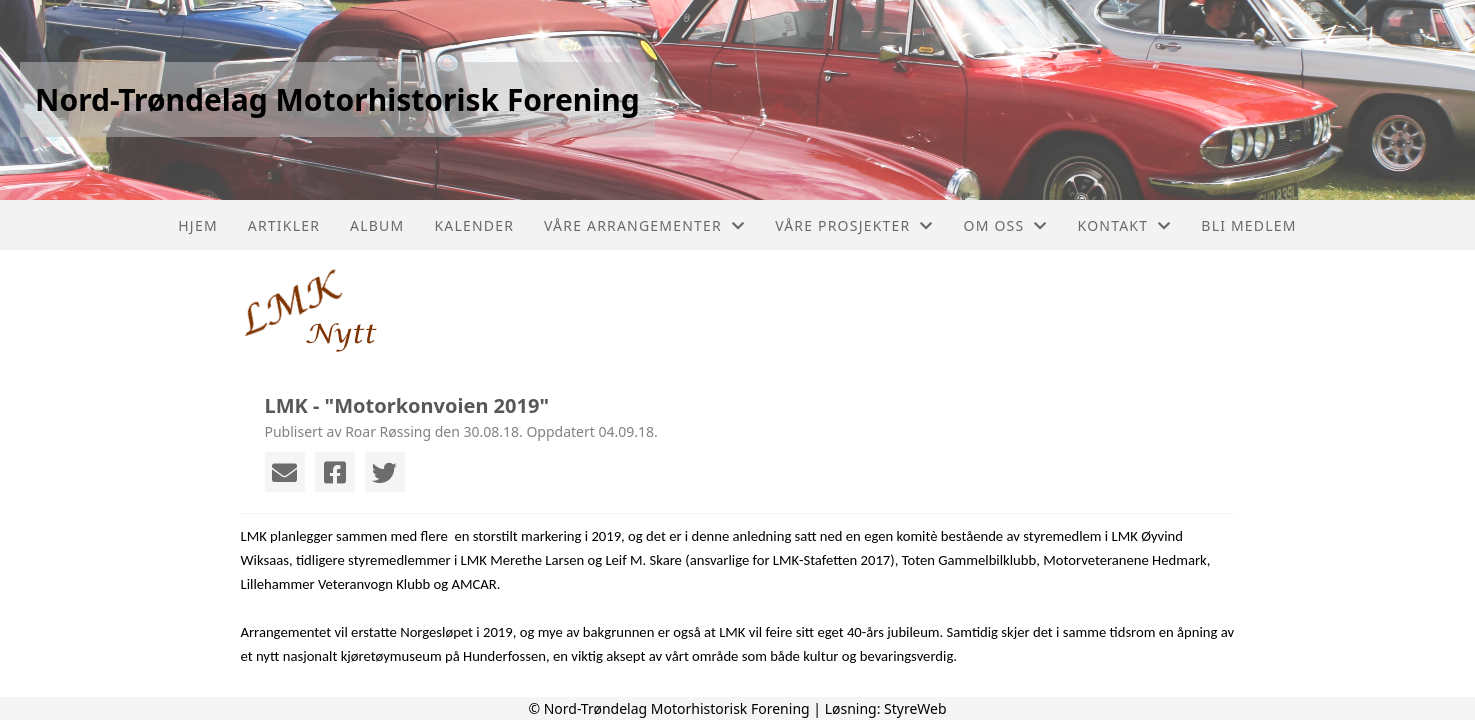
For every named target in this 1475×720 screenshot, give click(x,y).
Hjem (197, 225)
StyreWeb (915, 708)
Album (377, 225)
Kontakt (1125, 225)
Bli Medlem (1248, 225)
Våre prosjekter (854, 225)
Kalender (474, 225)
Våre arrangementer (644, 225)
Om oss (1006, 225)
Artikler (284, 225)
